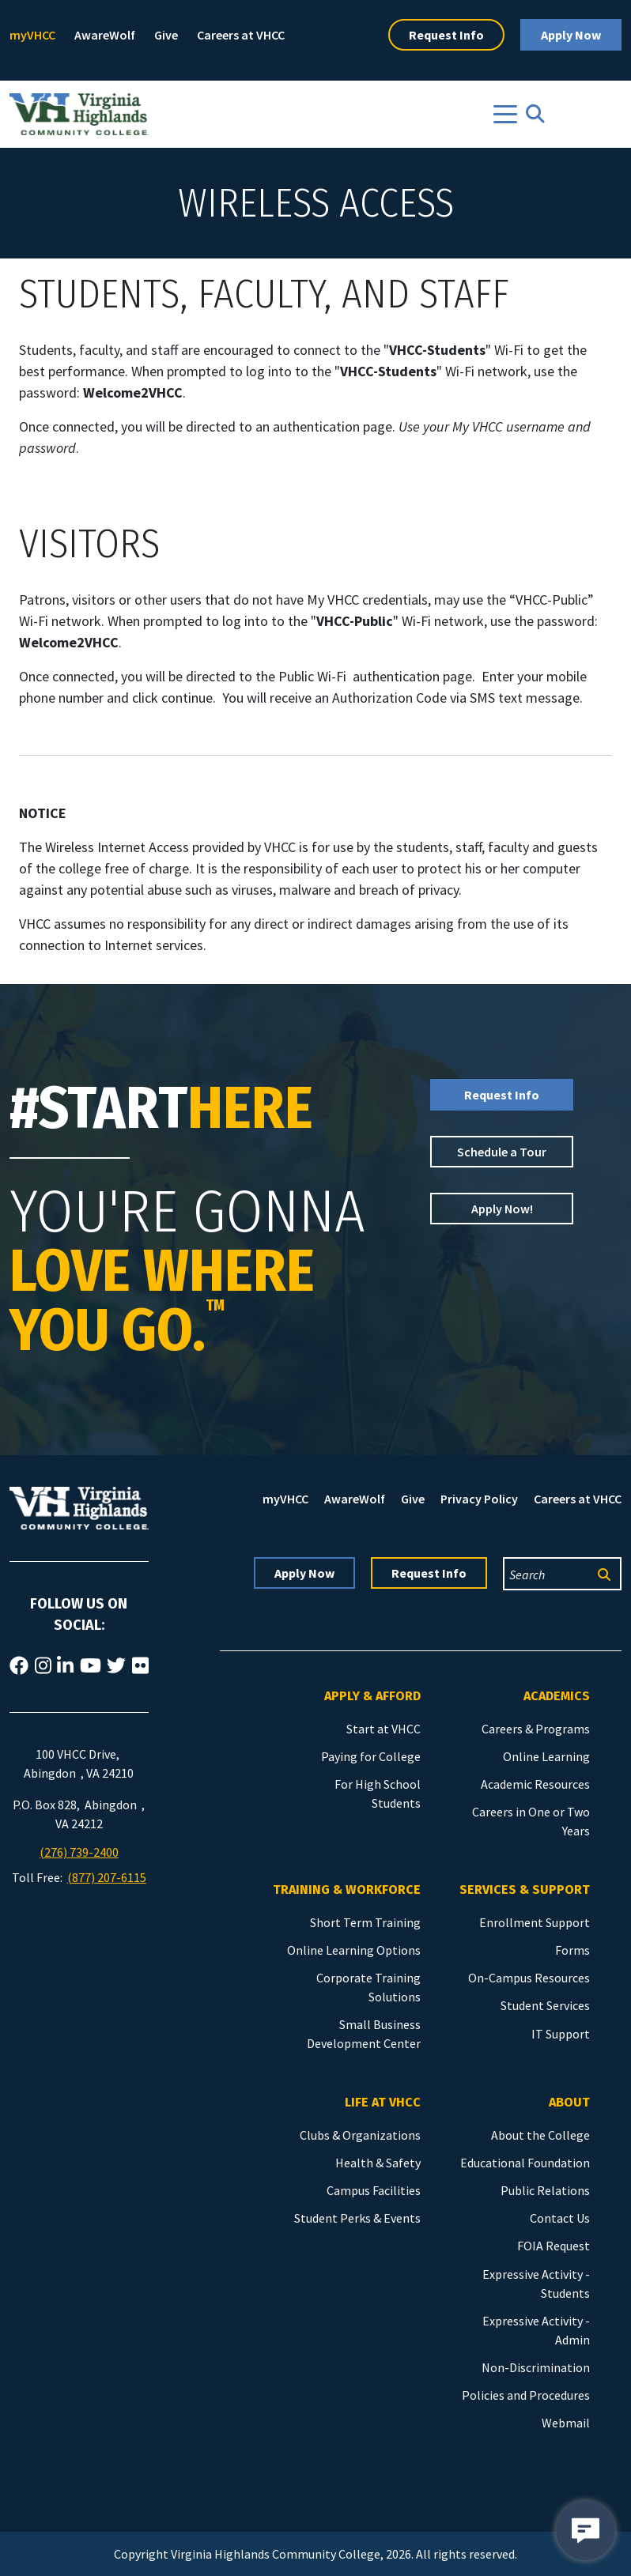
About (569, 2102)
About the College (540, 2135)
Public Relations (545, 2190)
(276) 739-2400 (79, 1852)
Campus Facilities (374, 2190)
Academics (556, 1695)
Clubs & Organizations (360, 2135)
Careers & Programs (536, 1729)
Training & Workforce (347, 1889)
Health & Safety (378, 2163)
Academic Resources (535, 1784)
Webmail (566, 2423)
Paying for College (371, 1756)
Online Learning (546, 1756)
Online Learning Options (354, 1950)
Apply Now (571, 35)
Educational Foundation (525, 2163)
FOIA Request (553, 2246)
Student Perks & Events (357, 2218)
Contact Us (560, 2218)
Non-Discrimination (536, 2367)
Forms (572, 1950)
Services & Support (524, 1889)
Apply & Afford (372, 1695)
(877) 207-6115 (106, 1877)
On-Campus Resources (529, 1978)
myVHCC (32, 35)
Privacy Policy (479, 1499)
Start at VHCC (383, 1729)
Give (166, 35)
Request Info (446, 35)
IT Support (560, 2034)
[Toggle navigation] (505, 114)
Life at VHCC (383, 2102)
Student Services (545, 2005)
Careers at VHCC (241, 35)
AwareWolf (104, 35)
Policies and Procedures (526, 2395)
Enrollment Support (534, 1922)
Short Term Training (365, 1922)
